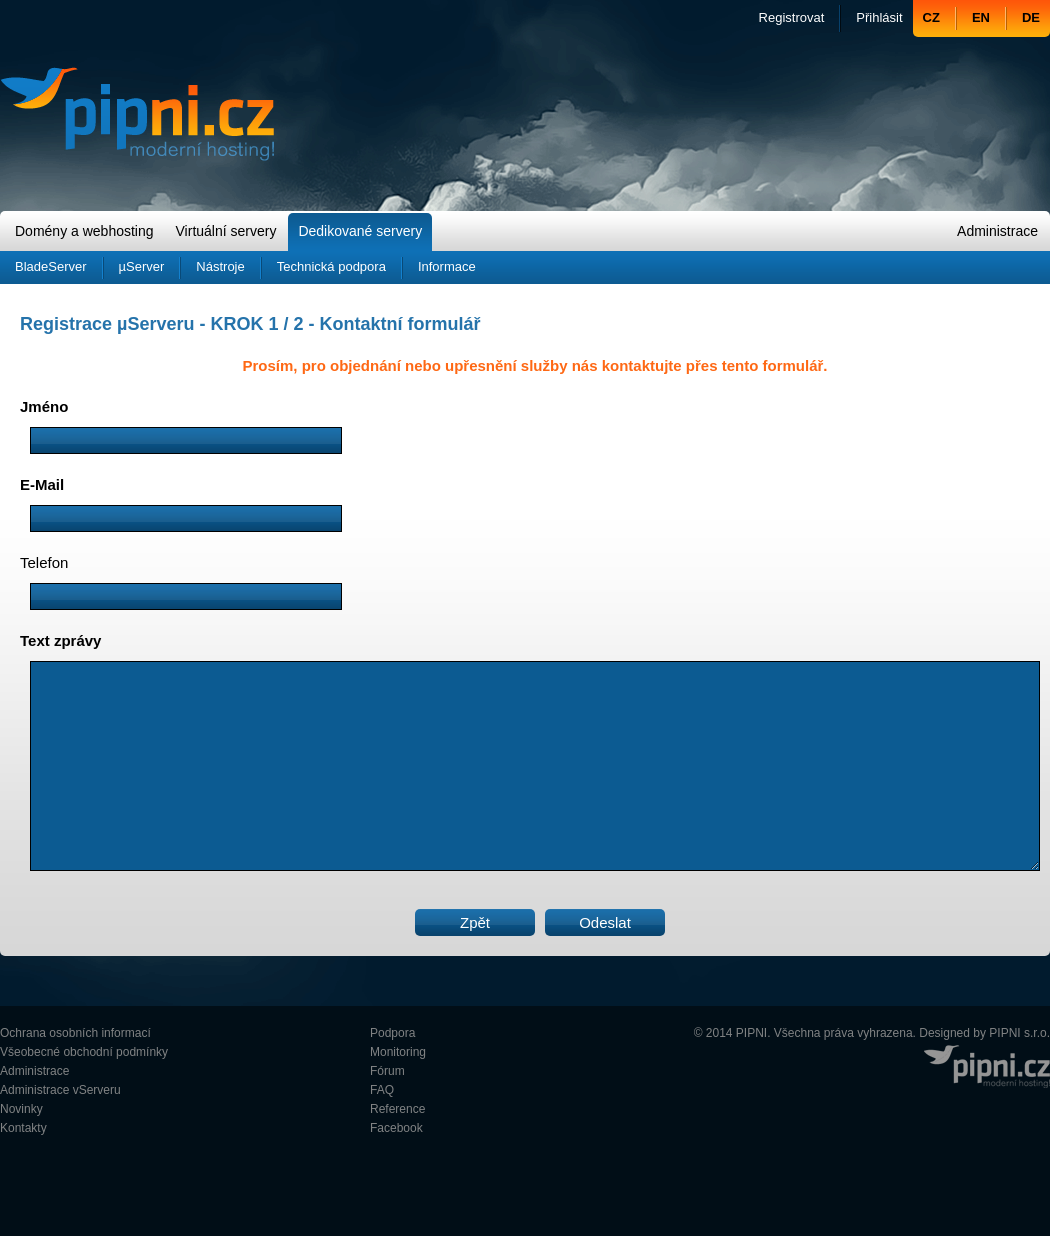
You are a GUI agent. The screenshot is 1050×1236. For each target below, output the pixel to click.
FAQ (382, 1090)
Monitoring (398, 1052)
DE (1031, 17)
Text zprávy (60, 640)
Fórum (387, 1071)
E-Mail (42, 484)
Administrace (997, 231)
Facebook (396, 1128)
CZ (931, 17)
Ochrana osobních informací (75, 1033)
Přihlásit (879, 17)
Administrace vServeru (60, 1090)
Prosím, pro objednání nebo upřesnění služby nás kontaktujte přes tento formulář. (534, 365)
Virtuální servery (226, 231)
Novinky (21, 1109)
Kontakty (23, 1128)
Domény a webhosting (84, 231)
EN (981, 17)
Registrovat (792, 17)
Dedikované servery (360, 231)
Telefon (44, 562)
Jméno (44, 406)
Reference (397, 1109)
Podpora (392, 1033)
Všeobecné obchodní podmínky (84, 1052)
